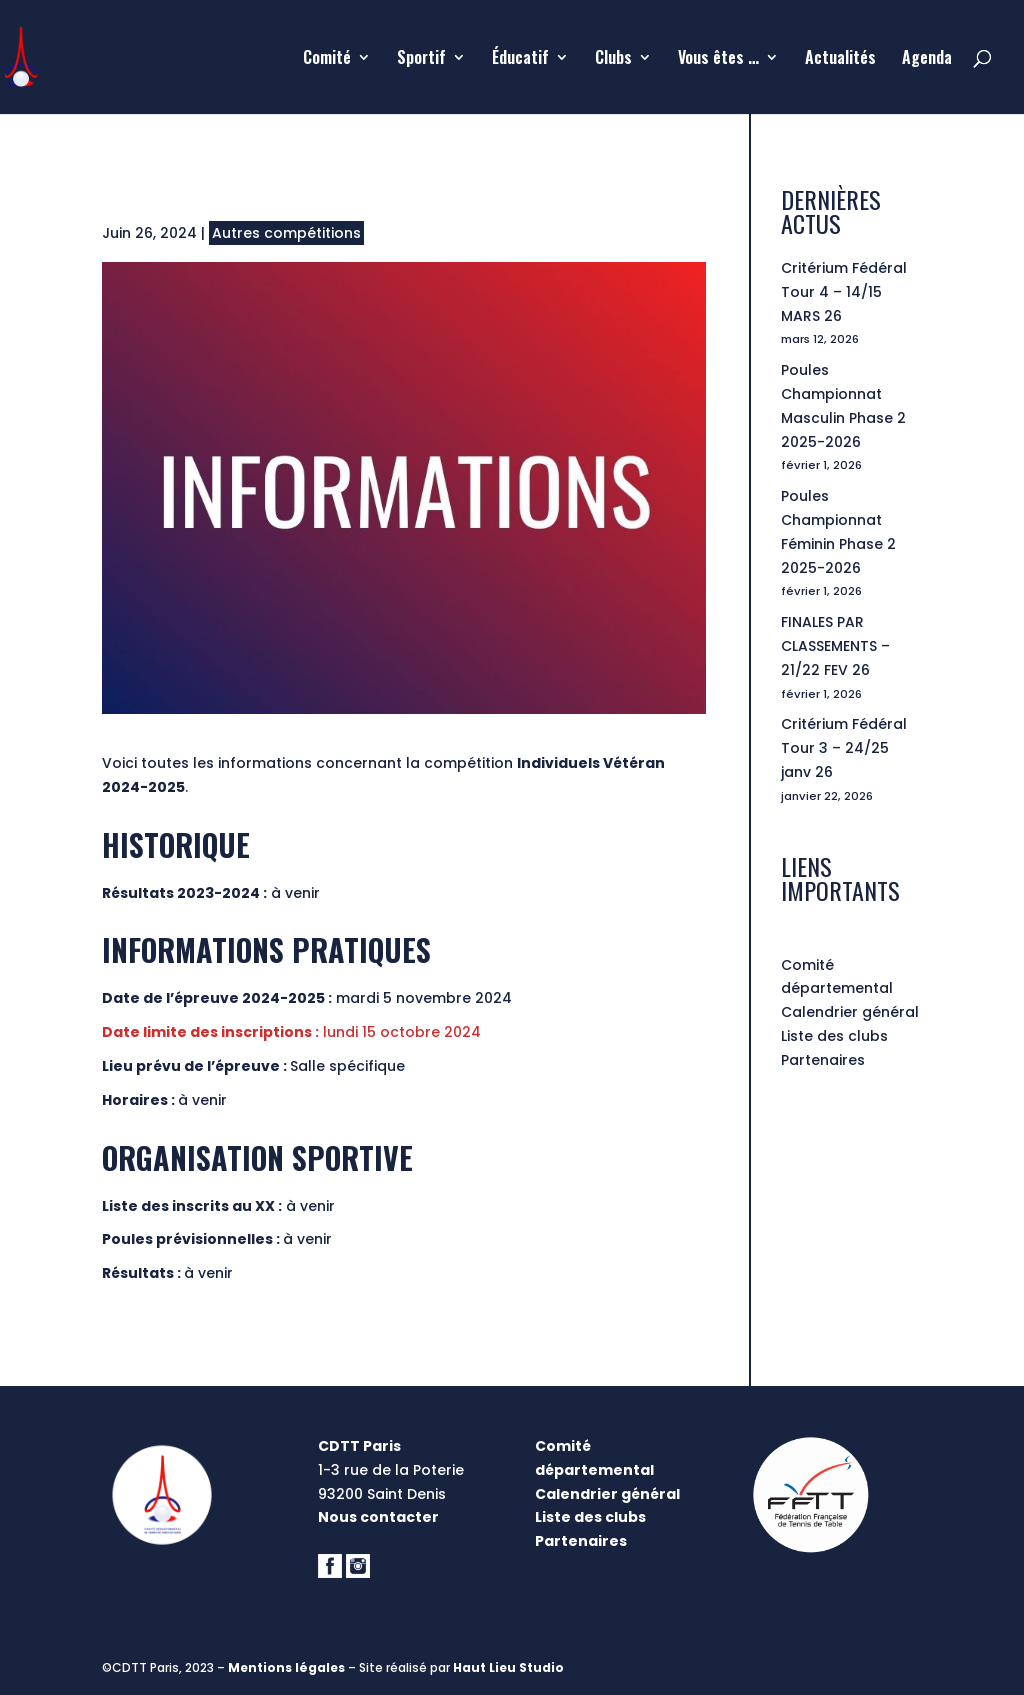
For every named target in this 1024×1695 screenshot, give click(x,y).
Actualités (840, 59)
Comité (327, 59)
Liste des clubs (834, 1036)
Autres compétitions (286, 233)
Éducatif (520, 59)
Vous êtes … (718, 59)
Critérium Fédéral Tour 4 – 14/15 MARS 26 (844, 292)
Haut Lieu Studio (508, 1667)
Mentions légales (286, 1667)
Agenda (927, 59)
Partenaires (823, 1060)
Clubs (613, 59)
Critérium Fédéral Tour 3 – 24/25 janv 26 (844, 748)
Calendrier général (850, 1012)
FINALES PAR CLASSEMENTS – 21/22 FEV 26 (835, 646)
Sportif (421, 59)
